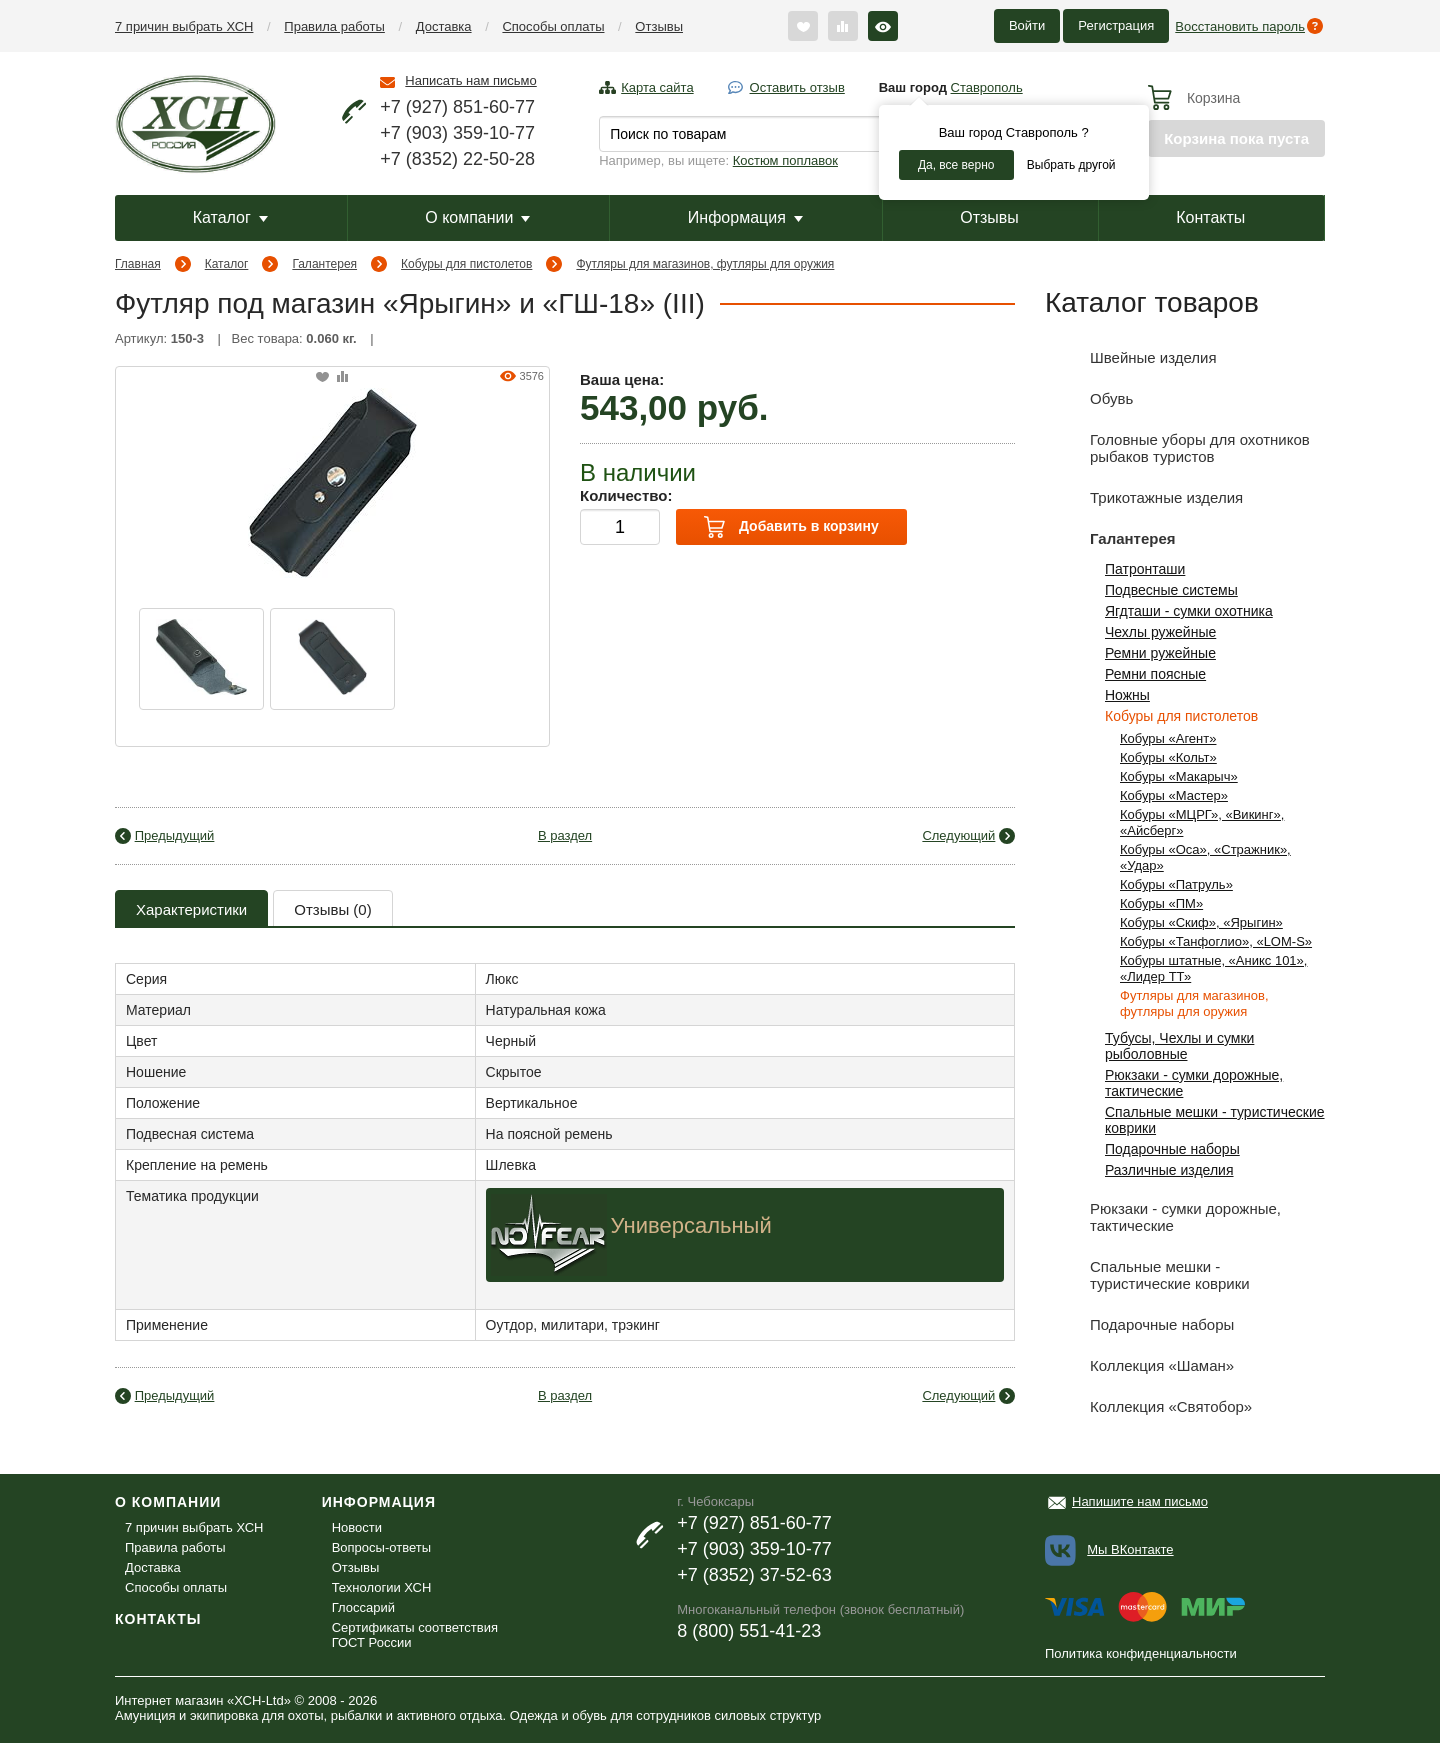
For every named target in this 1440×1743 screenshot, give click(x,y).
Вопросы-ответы (381, 1547)
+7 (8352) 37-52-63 (754, 1575)
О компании (477, 217)
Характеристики (191, 909)
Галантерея (324, 264)
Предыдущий (175, 835)
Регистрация (1116, 25)
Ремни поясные (1155, 674)
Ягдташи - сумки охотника (1189, 611)
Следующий (958, 835)
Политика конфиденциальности (1141, 1653)
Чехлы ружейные (1160, 632)
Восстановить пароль (1240, 26)
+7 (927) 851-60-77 (457, 107)
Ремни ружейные (1160, 653)
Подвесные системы (1171, 590)
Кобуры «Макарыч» (1179, 776)
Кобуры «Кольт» (1168, 757)
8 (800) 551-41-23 (749, 1631)
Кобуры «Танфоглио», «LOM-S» (1216, 941)
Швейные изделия (1131, 357)
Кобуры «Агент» (1168, 738)
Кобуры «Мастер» (1174, 795)
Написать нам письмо (470, 80)
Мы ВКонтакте (1130, 1549)
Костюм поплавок (785, 160)
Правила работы (334, 26)
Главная (138, 264)
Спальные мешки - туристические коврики (1147, 1271)
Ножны (1127, 695)
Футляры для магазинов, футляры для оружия (705, 264)
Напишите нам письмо (1140, 1501)
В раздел (565, 835)
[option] (201, 659)
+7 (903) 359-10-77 (457, 133)
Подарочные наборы (1172, 1149)
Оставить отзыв (797, 87)
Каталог (230, 217)
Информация (745, 217)
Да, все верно (956, 165)
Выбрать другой (1071, 165)
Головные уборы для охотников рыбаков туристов (1177, 444)
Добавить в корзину (791, 527)
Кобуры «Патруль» (1176, 884)
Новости (357, 1527)
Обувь (1089, 398)
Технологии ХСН (382, 1587)
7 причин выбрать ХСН (184, 26)
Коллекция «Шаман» (1139, 1365)
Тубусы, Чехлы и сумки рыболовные (1179, 1046)
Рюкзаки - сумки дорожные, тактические (1163, 1213)
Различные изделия (1169, 1170)
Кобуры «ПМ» (1161, 903)
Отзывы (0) (332, 909)
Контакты (1210, 217)
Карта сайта (657, 87)
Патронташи (1145, 569)
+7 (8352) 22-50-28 (457, 159)
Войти (1027, 25)
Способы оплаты (553, 26)
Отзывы (659, 26)
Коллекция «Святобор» (1148, 1406)
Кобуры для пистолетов (466, 264)
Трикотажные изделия (1144, 497)
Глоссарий (363, 1607)
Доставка (444, 26)
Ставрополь (987, 87)
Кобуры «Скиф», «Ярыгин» (1201, 922)
